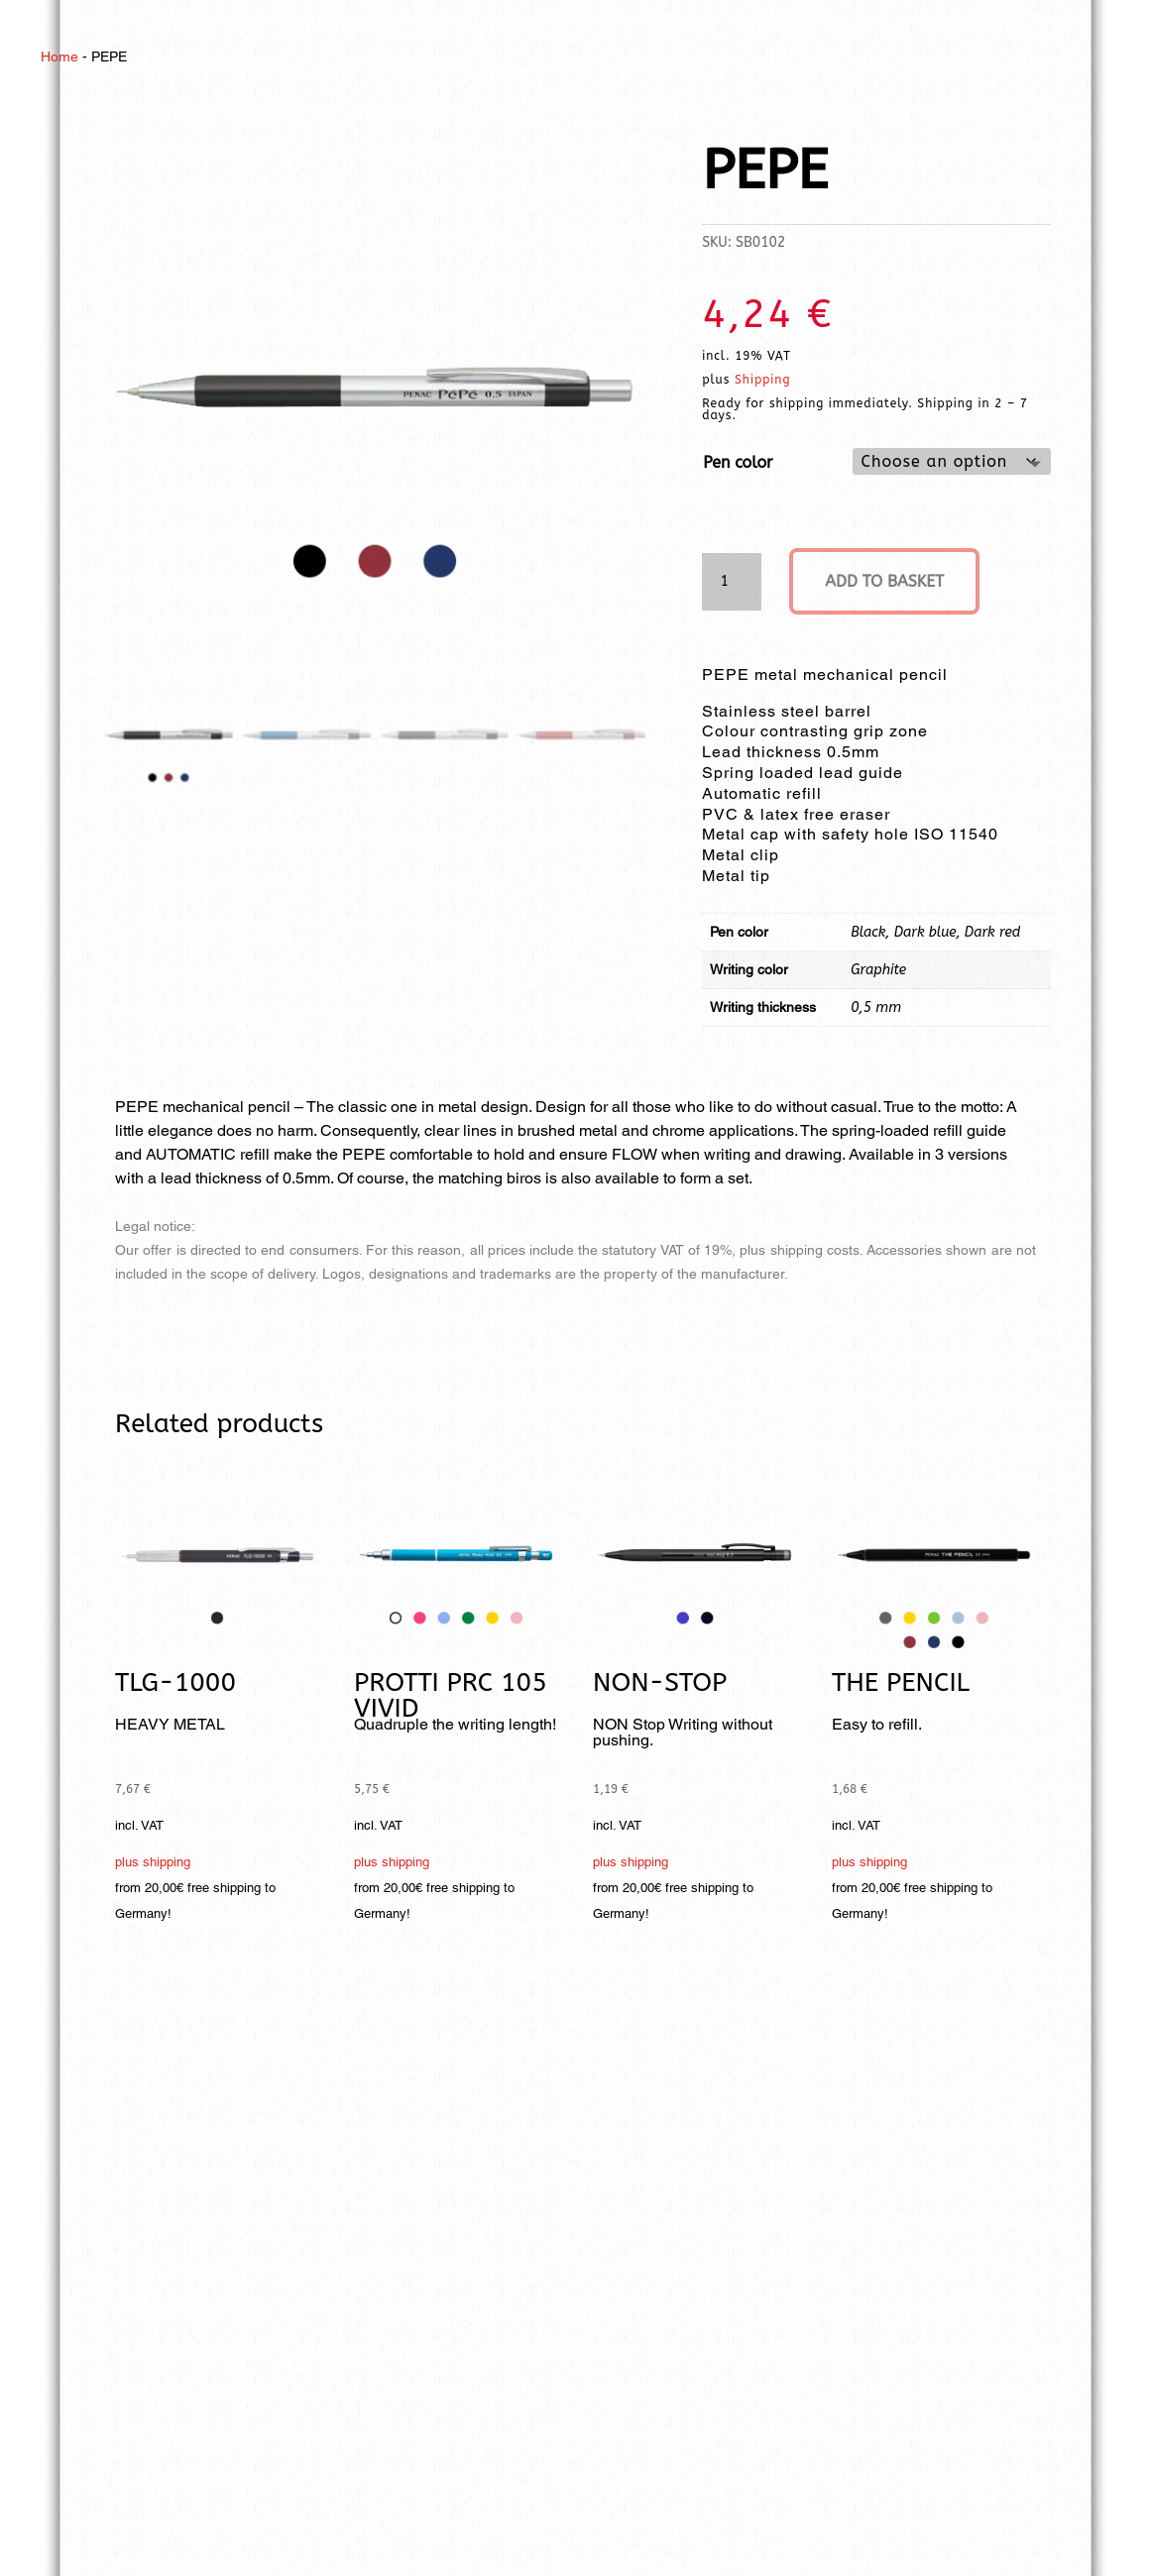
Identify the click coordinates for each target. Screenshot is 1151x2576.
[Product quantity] (731, 582)
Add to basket (884, 581)
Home (59, 56)
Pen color (737, 462)
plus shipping (152, 1861)
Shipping (763, 380)
